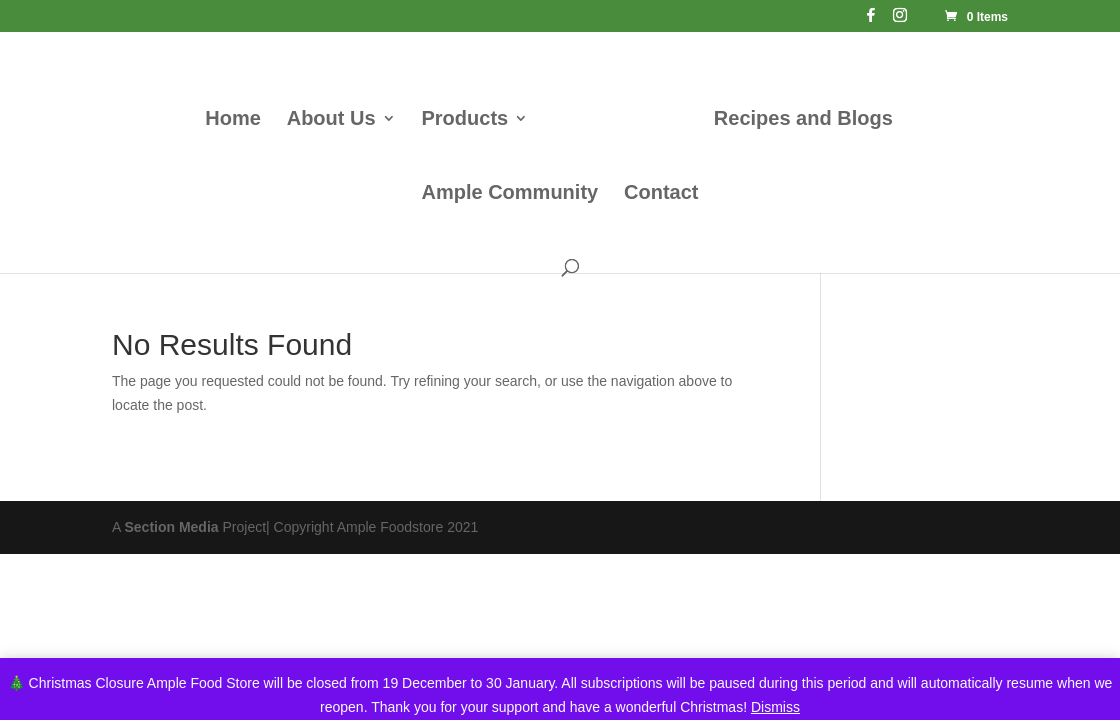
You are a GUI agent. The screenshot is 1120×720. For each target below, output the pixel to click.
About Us (331, 120)
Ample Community (509, 194)
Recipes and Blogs (803, 120)
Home (233, 120)
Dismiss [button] (775, 707)
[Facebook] (871, 20)
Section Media (171, 527)
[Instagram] (900, 20)
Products (464, 120)
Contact (661, 194)
